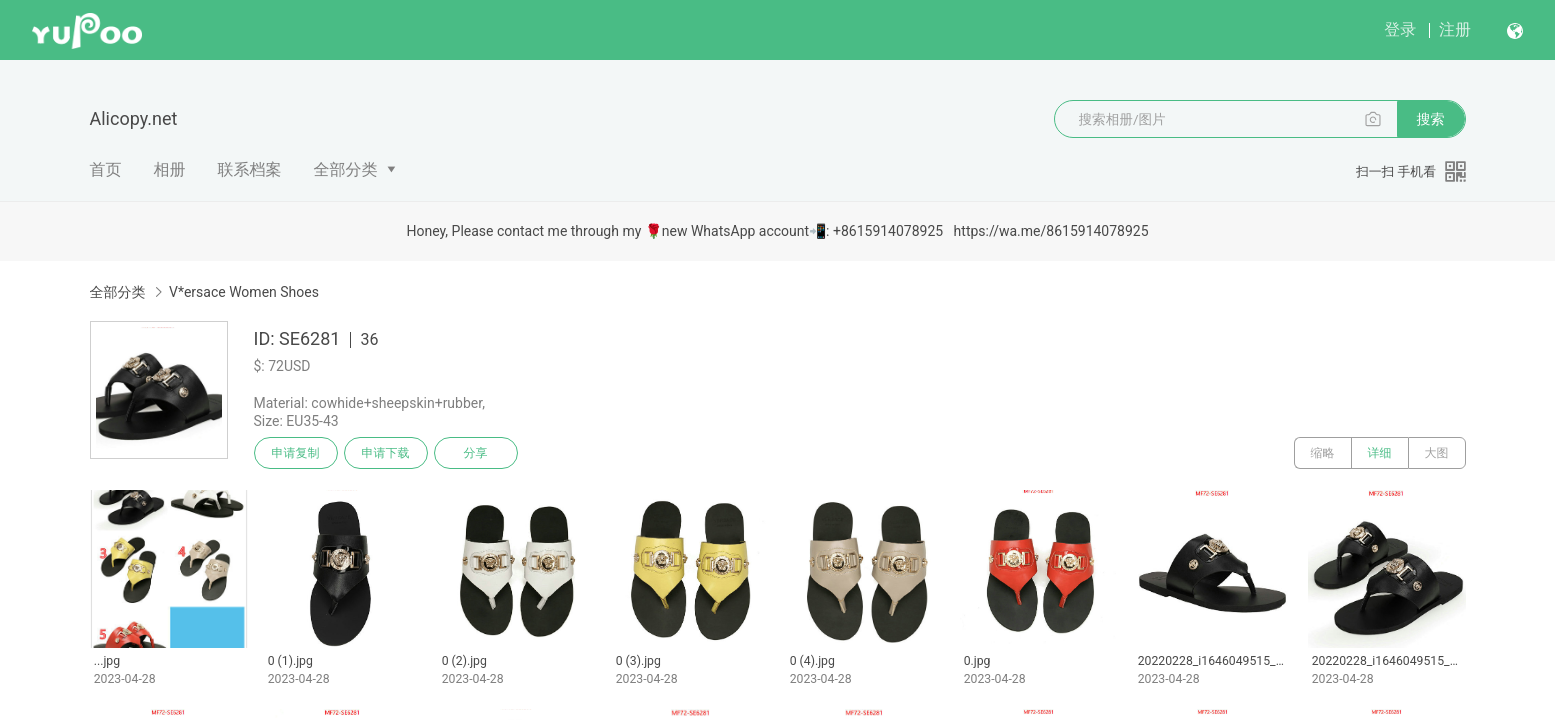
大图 (1437, 453)
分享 (476, 453)
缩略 (1323, 453)
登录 (1400, 29)
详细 (1380, 453)
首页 (106, 169)
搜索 (1431, 119)
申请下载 (386, 453)
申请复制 (296, 453)
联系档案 (250, 169)
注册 (1455, 29)
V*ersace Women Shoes (244, 292)
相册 (170, 169)
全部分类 (346, 169)
